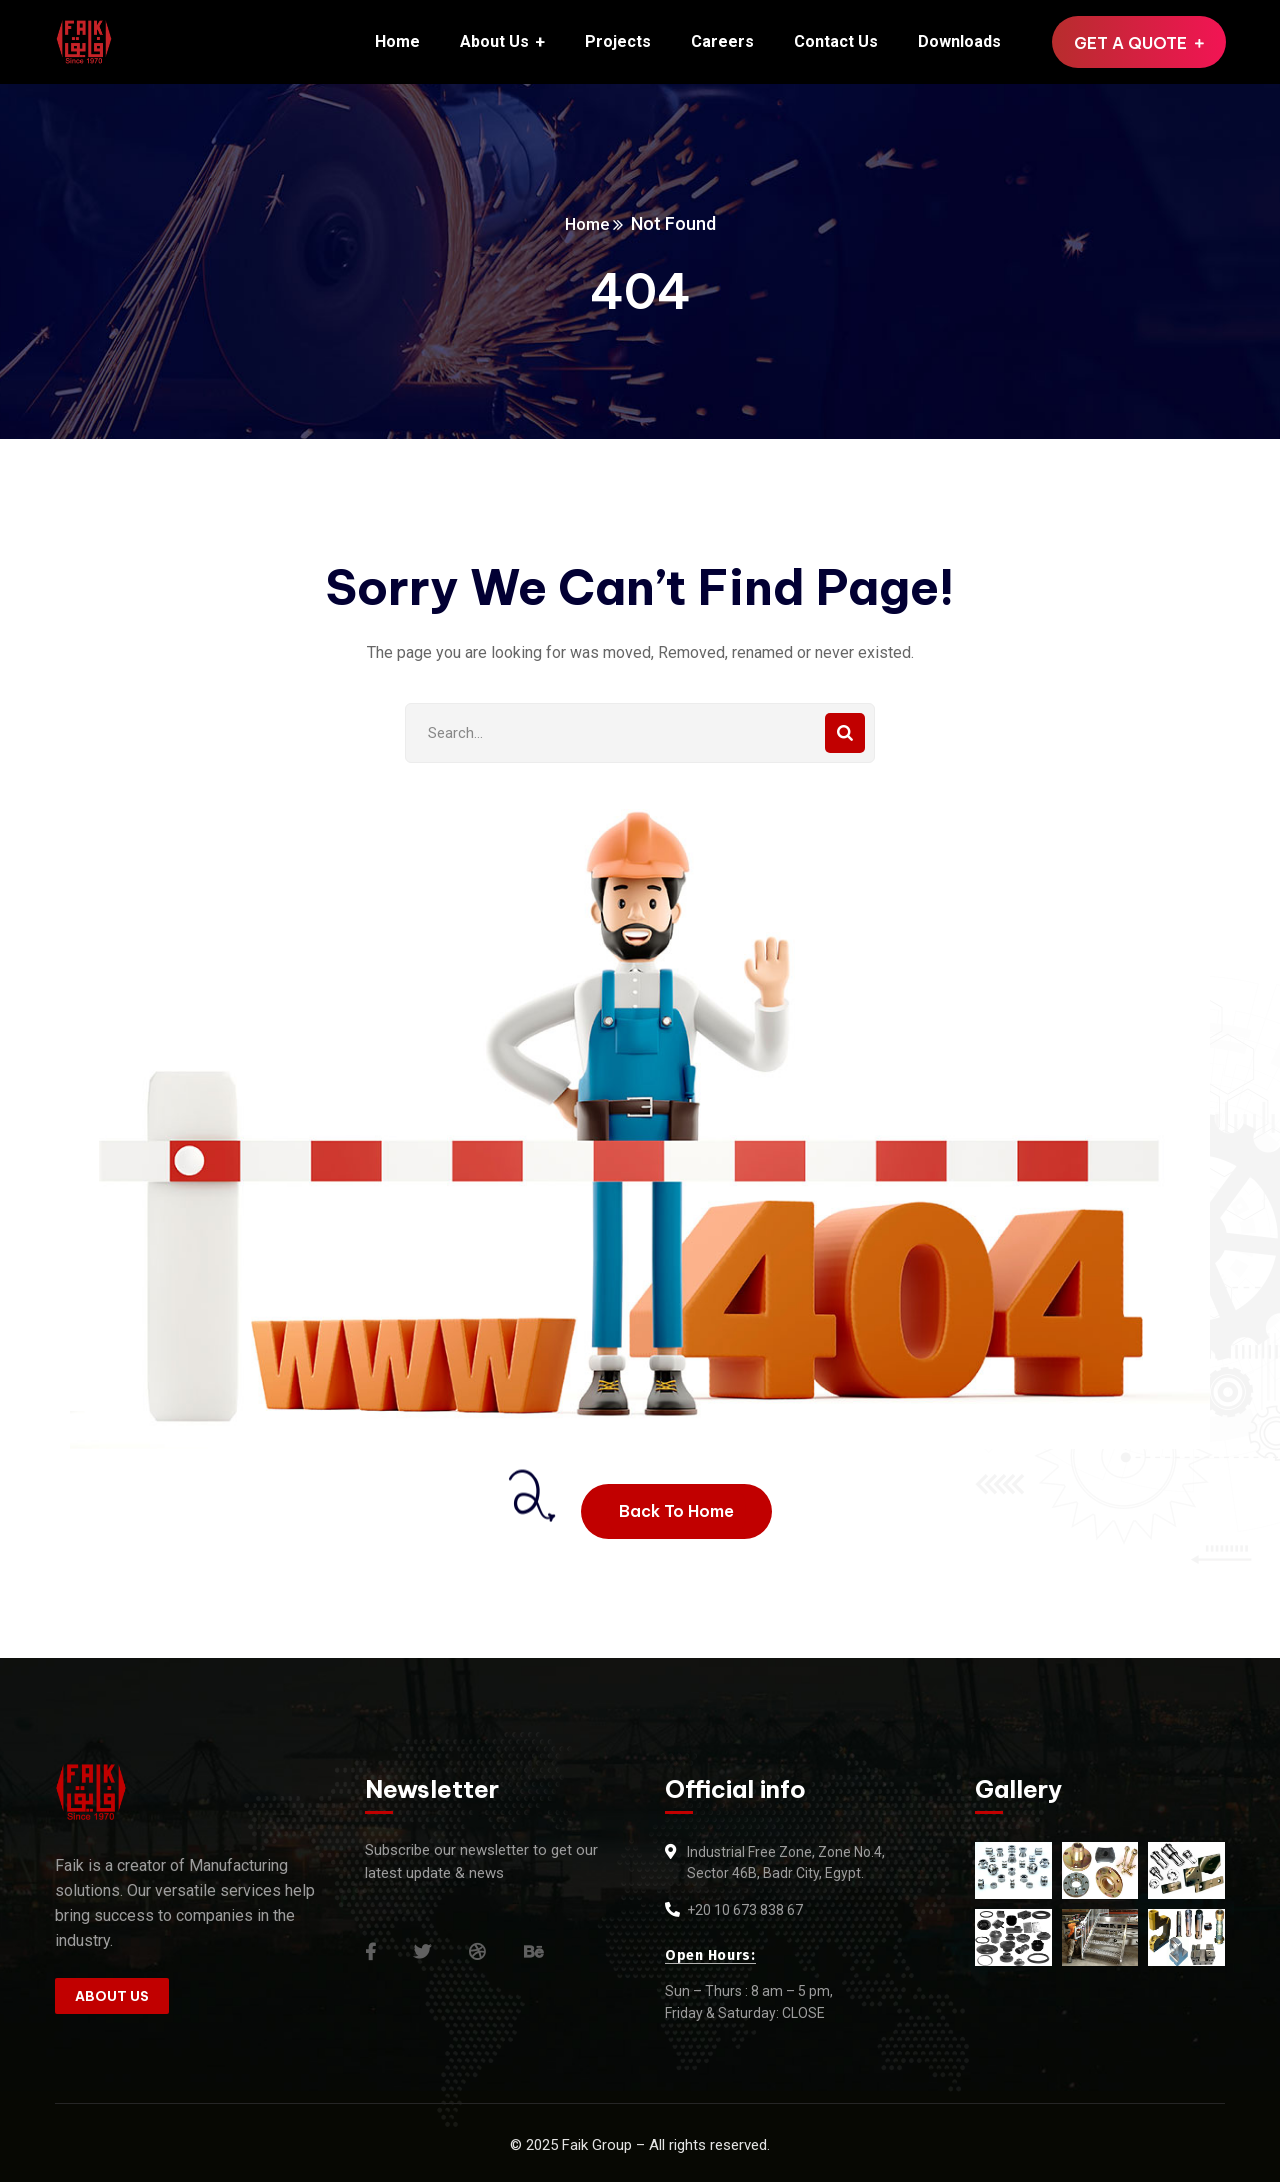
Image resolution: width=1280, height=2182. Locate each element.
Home (587, 223)
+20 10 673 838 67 (745, 1910)
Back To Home (676, 1511)
